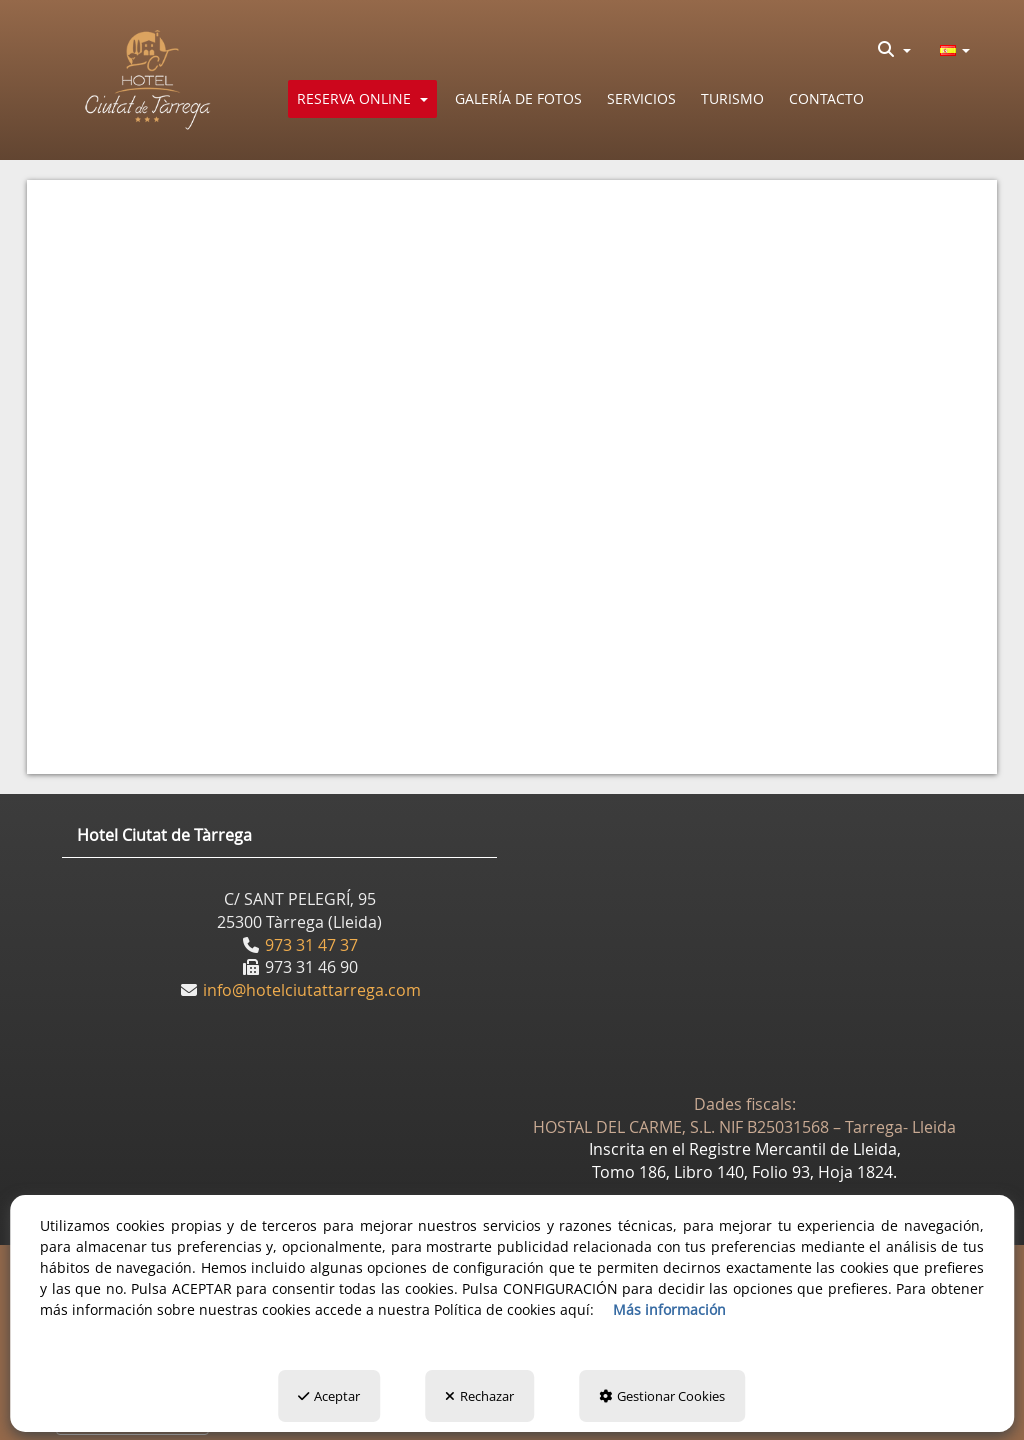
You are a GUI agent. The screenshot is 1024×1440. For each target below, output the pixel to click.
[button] (148, 80)
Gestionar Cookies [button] (662, 1396)
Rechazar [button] (479, 1396)
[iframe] (512, 466)
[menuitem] (894, 49)
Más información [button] (669, 1309)
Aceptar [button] (329, 1396)
